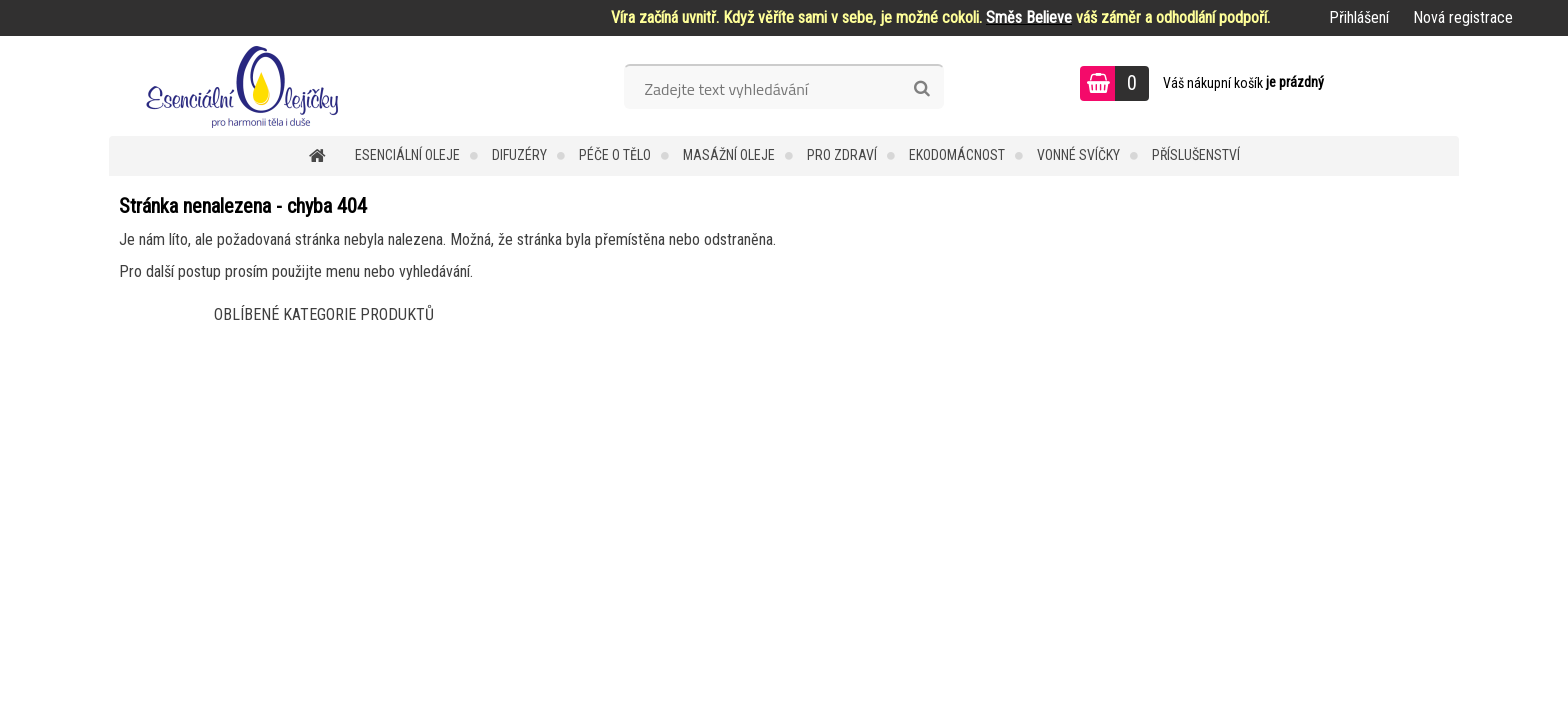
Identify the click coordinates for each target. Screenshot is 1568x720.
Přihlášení (1359, 17)
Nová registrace (1463, 17)
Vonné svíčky (1078, 155)
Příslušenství (1196, 155)
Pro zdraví (842, 155)
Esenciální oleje (407, 155)
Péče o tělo (615, 155)
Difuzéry (519, 155)
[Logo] (246, 86)
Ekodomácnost (957, 155)
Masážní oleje (729, 155)
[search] (921, 89)
